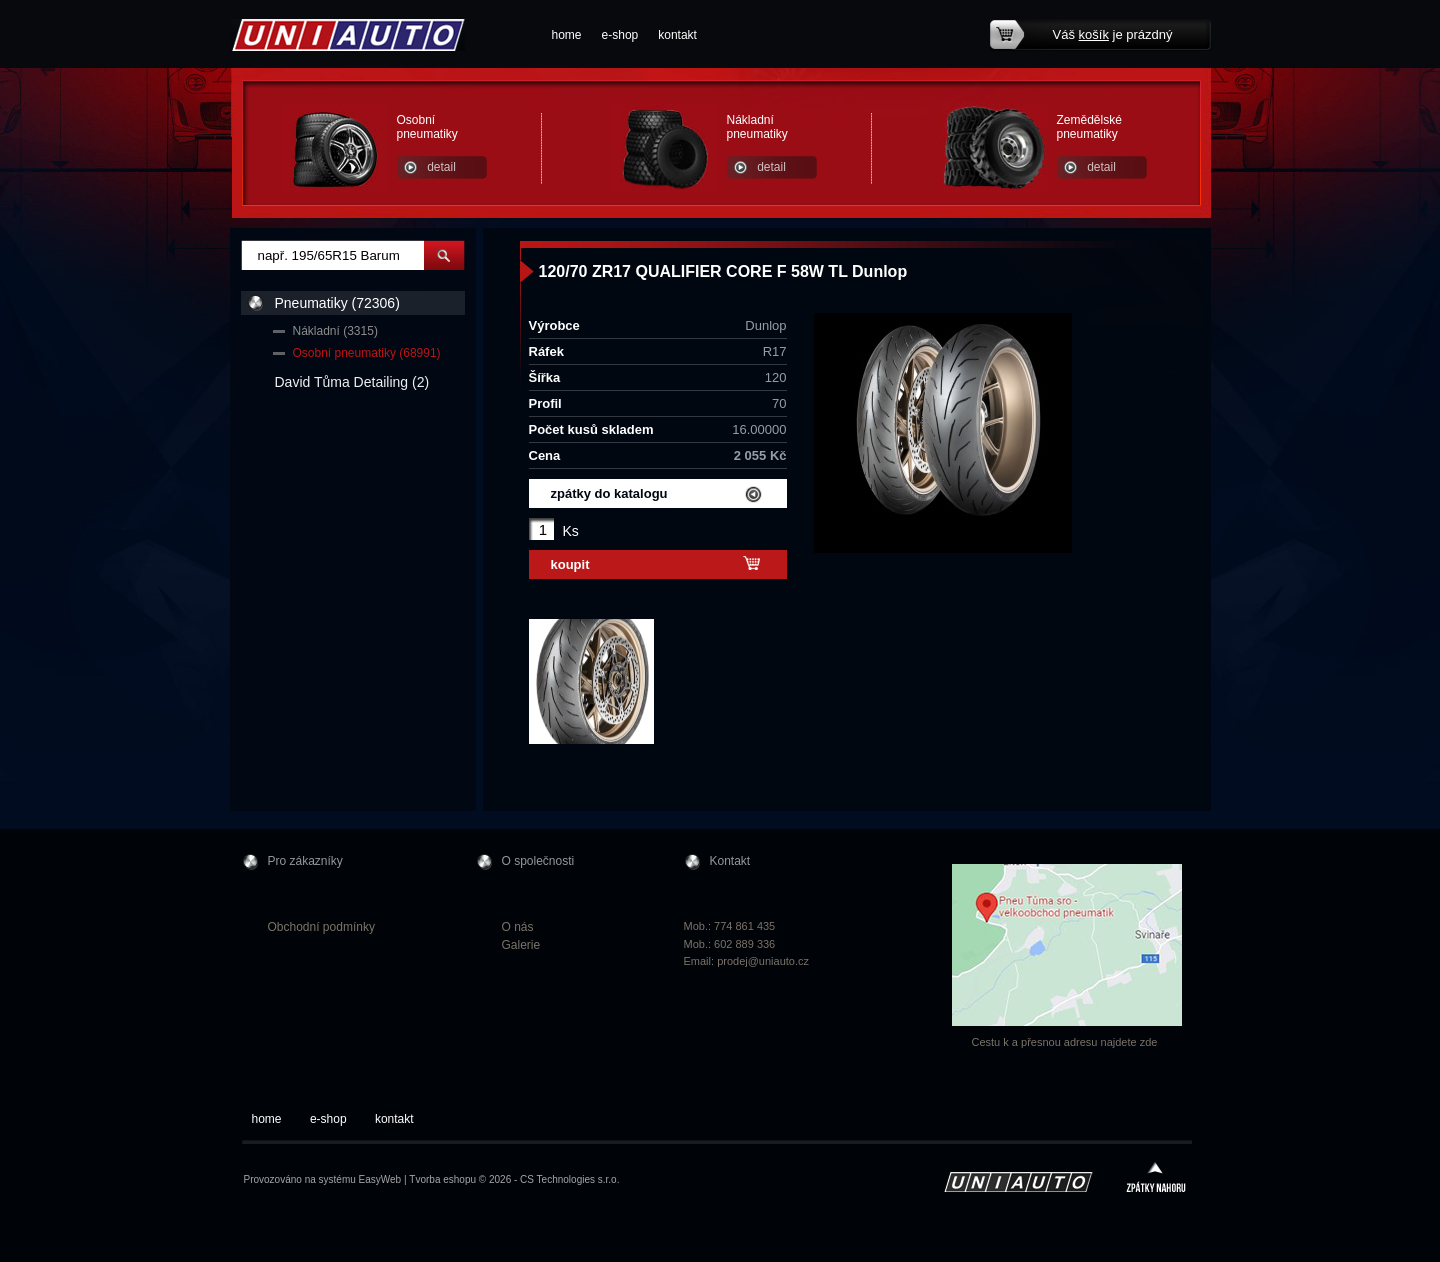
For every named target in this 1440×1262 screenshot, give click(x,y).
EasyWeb (380, 1179)
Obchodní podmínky (321, 927)
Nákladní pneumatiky (757, 127)
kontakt (677, 35)
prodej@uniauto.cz (763, 961)
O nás (518, 927)
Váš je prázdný (1113, 34)
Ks (571, 531)
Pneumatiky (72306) (337, 303)
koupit (570, 564)
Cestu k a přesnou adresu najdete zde (1065, 1042)
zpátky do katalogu (609, 493)
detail (441, 167)
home (567, 35)
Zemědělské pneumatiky (1089, 127)
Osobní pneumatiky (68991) (367, 353)
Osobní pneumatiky (427, 127)
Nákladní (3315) (335, 331)
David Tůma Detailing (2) (352, 382)
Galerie (521, 945)
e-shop (620, 35)
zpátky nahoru (1156, 1179)
